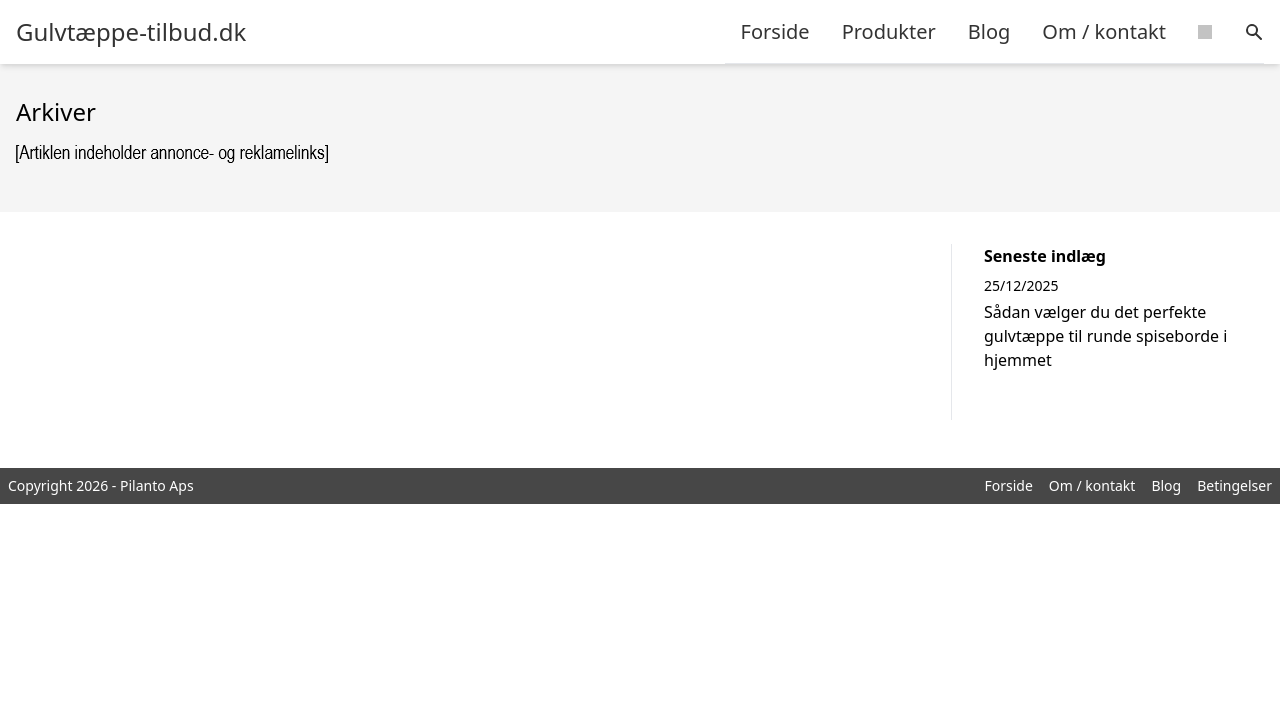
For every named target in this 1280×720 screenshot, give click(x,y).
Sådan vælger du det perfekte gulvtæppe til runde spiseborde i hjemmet (1105, 336)
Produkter (889, 31)
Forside (775, 31)
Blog (989, 31)
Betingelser (1234, 485)
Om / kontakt (1104, 31)
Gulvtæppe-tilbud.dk (131, 32)
